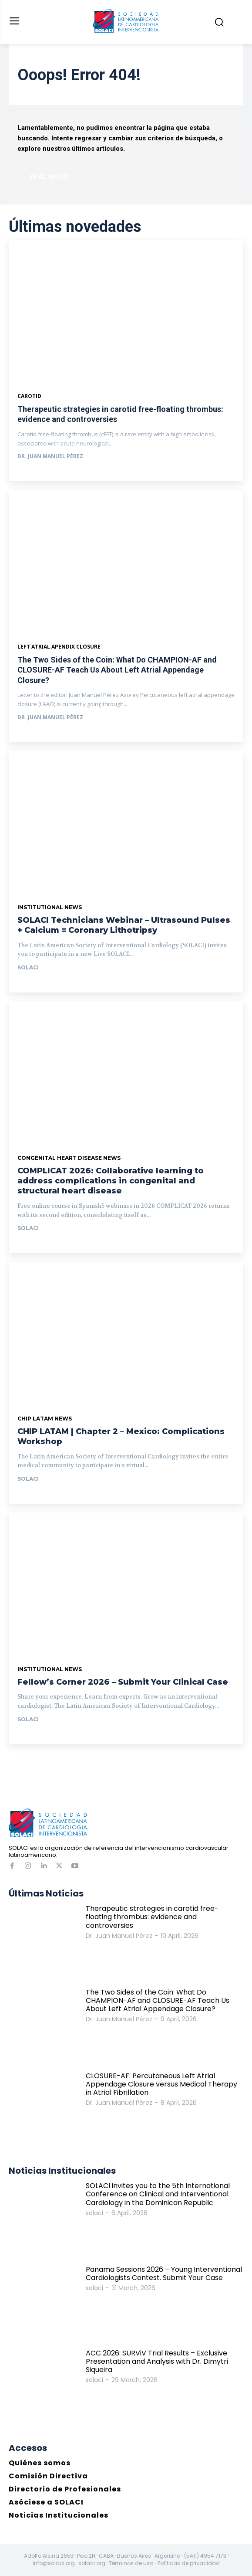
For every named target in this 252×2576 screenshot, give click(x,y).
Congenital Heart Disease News (69, 1158)
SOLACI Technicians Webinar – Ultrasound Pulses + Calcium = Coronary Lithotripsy (123, 925)
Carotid (29, 396)
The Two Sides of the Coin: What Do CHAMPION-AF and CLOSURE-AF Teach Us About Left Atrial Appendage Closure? (117, 670)
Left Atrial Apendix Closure (59, 646)
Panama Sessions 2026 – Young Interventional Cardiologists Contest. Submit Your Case (164, 2273)
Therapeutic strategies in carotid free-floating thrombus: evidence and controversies (152, 1916)
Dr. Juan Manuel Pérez (50, 456)
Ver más (37, 472)
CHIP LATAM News (44, 1418)
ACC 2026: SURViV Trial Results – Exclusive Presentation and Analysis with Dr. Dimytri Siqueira (157, 2361)
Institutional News (49, 907)
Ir (27, 984)
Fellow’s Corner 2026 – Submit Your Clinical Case (122, 1682)
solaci (28, 967)
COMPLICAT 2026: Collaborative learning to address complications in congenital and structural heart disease (110, 1181)
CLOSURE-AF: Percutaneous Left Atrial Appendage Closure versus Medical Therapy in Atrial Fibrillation (161, 2084)
